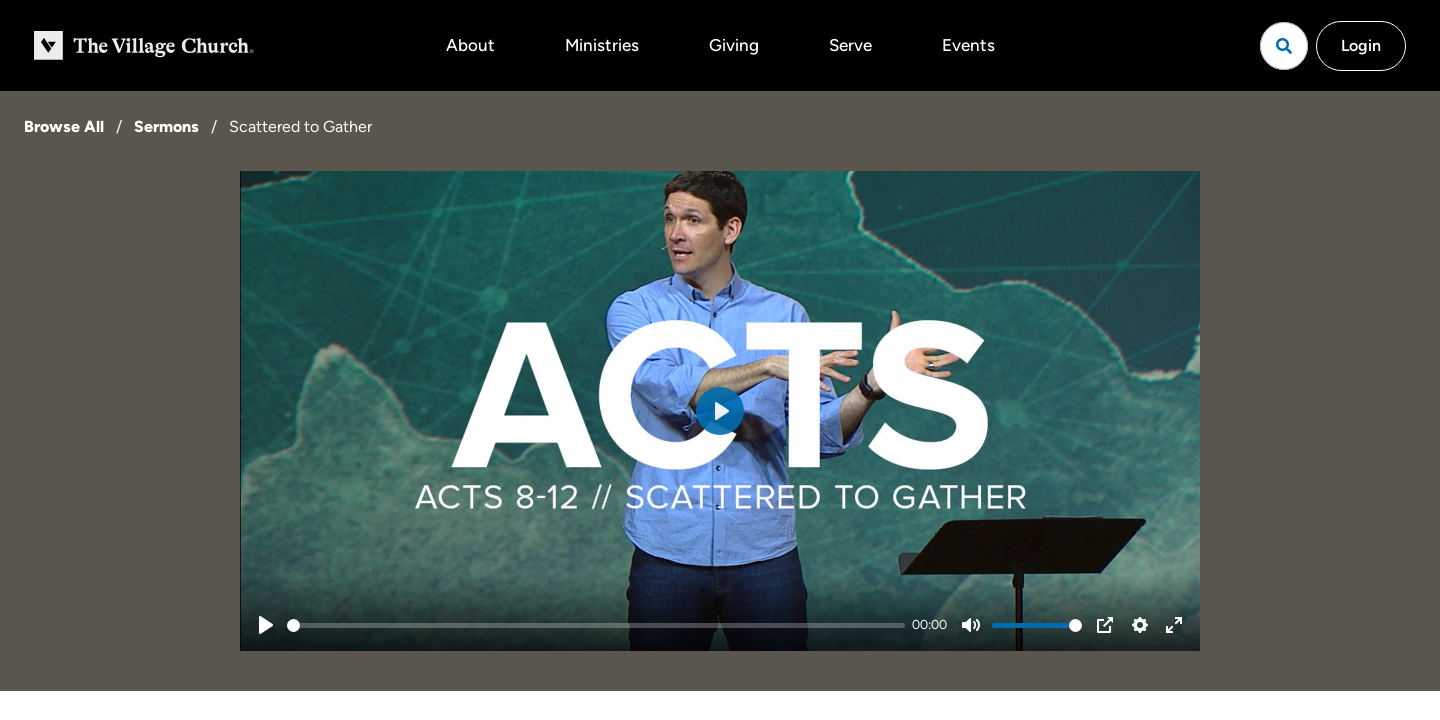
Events (968, 45)
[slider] (596, 625)
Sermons (166, 126)
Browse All (64, 126)
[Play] (266, 625)
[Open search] (1284, 46)
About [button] (470, 45)
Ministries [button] (602, 45)
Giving (734, 45)
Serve (850, 45)
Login (1361, 45)
